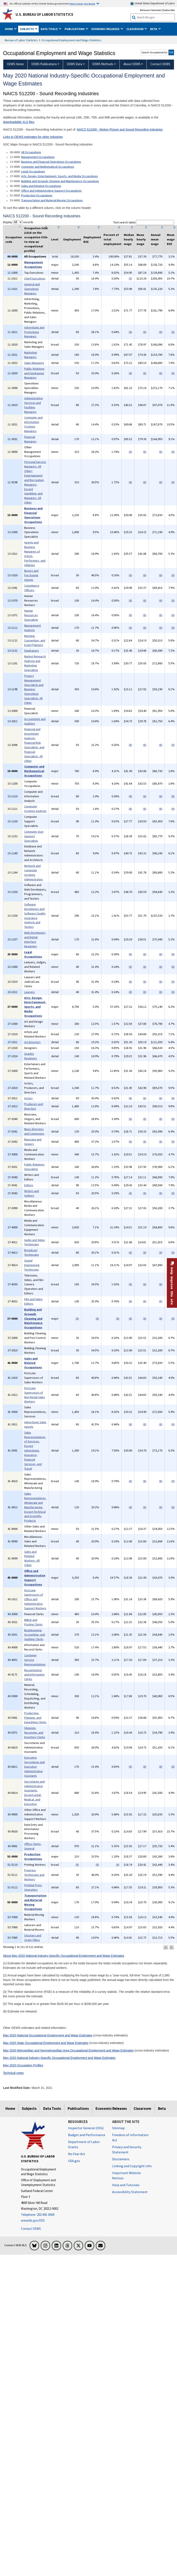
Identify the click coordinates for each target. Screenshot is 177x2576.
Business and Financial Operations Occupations (51, 162)
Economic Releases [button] (105, 29)
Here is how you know (82, 3)
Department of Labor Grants (84, 2144)
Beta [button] (154, 29)
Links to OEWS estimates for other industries (33, 137)
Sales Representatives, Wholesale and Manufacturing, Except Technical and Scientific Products (35, 1507)
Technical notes (13, 2073)
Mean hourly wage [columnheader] (141, 239)
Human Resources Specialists (31, 615)
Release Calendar (150, 10)
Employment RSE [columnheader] (92, 239)
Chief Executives (34, 278)
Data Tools (52, 2108)
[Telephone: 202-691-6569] (41, 2214)
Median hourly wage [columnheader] (129, 239)
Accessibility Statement (130, 2192)
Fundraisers (31, 650)
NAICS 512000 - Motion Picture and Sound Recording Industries (120, 129)
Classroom (142, 2108)
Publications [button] (75, 29)
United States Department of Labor (152, 4)
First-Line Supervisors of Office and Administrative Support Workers (35, 1599)
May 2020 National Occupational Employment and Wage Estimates (47, 2035)
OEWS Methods (102, 64)
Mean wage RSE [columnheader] (171, 239)
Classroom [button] (135, 29)
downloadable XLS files (18, 122)
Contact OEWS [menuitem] (160, 64)
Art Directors (32, 1042)
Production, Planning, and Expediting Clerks (35, 1717)
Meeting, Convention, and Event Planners (34, 640)
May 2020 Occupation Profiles (23, 2065)
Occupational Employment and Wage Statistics (71, 40)
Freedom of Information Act (130, 2137)
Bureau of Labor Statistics (21, 40)
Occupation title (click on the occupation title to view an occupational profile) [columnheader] (36, 239)
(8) (130, 332)
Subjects (29, 2108)
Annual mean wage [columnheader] (155, 239)
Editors (28, 1185)
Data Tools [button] (49, 29)
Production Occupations (36, 195)
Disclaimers (120, 2159)
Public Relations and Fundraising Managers (34, 373)
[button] (165, 1947)
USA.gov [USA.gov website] (74, 2161)
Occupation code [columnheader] (13, 239)
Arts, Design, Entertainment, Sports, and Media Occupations (59, 176)
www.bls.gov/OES (33, 2220)
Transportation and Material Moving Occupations (52, 200)
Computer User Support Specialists (34, 836)
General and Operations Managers (32, 288)
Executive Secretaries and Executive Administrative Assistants (34, 1767)
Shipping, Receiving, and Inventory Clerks (34, 1732)
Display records (18, 222)
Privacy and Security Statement (126, 2149)
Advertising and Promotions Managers (34, 331)
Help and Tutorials (126, 2185)
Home (10, 2108)
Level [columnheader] (54, 239)
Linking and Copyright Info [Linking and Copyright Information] (132, 2166)
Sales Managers (34, 363)
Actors (28, 1098)
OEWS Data (74, 64)
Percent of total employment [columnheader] (112, 239)
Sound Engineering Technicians (32, 1265)
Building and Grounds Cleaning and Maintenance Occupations (60, 181)
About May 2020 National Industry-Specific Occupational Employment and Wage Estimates (63, 1955)
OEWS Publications (44, 64)
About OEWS (131, 64)
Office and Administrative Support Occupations (51, 191)
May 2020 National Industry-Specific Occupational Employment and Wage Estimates (59, 2058)
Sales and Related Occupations (41, 186)
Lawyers (29, 992)
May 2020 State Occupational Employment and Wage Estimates (45, 2043)
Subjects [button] (27, 29)
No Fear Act (76, 2154)
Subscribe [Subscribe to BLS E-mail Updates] (169, 10)
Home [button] (9, 29)
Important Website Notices (126, 2175)
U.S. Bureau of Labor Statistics (44, 14)
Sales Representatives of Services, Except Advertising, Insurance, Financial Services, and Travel (35, 1450)
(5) (130, 278)
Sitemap (118, 2128)
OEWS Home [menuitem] (15, 64)
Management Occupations (38, 157)
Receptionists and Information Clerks (34, 1674)
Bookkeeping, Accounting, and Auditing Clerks (34, 1634)
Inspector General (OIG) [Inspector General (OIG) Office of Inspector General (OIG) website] (86, 2128)
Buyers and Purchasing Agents (31, 575)
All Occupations (31, 152)
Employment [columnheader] (72, 239)
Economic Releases (111, 2108)
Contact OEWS (31, 2229)
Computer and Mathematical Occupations (47, 167)
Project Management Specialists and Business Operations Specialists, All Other (33, 689)
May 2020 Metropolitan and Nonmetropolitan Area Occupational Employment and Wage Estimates (68, 2050)
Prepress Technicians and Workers (34, 1874)
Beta (162, 2108)
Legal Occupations (33, 171)
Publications (78, 2108)
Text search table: (143, 222)
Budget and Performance (86, 2135)
